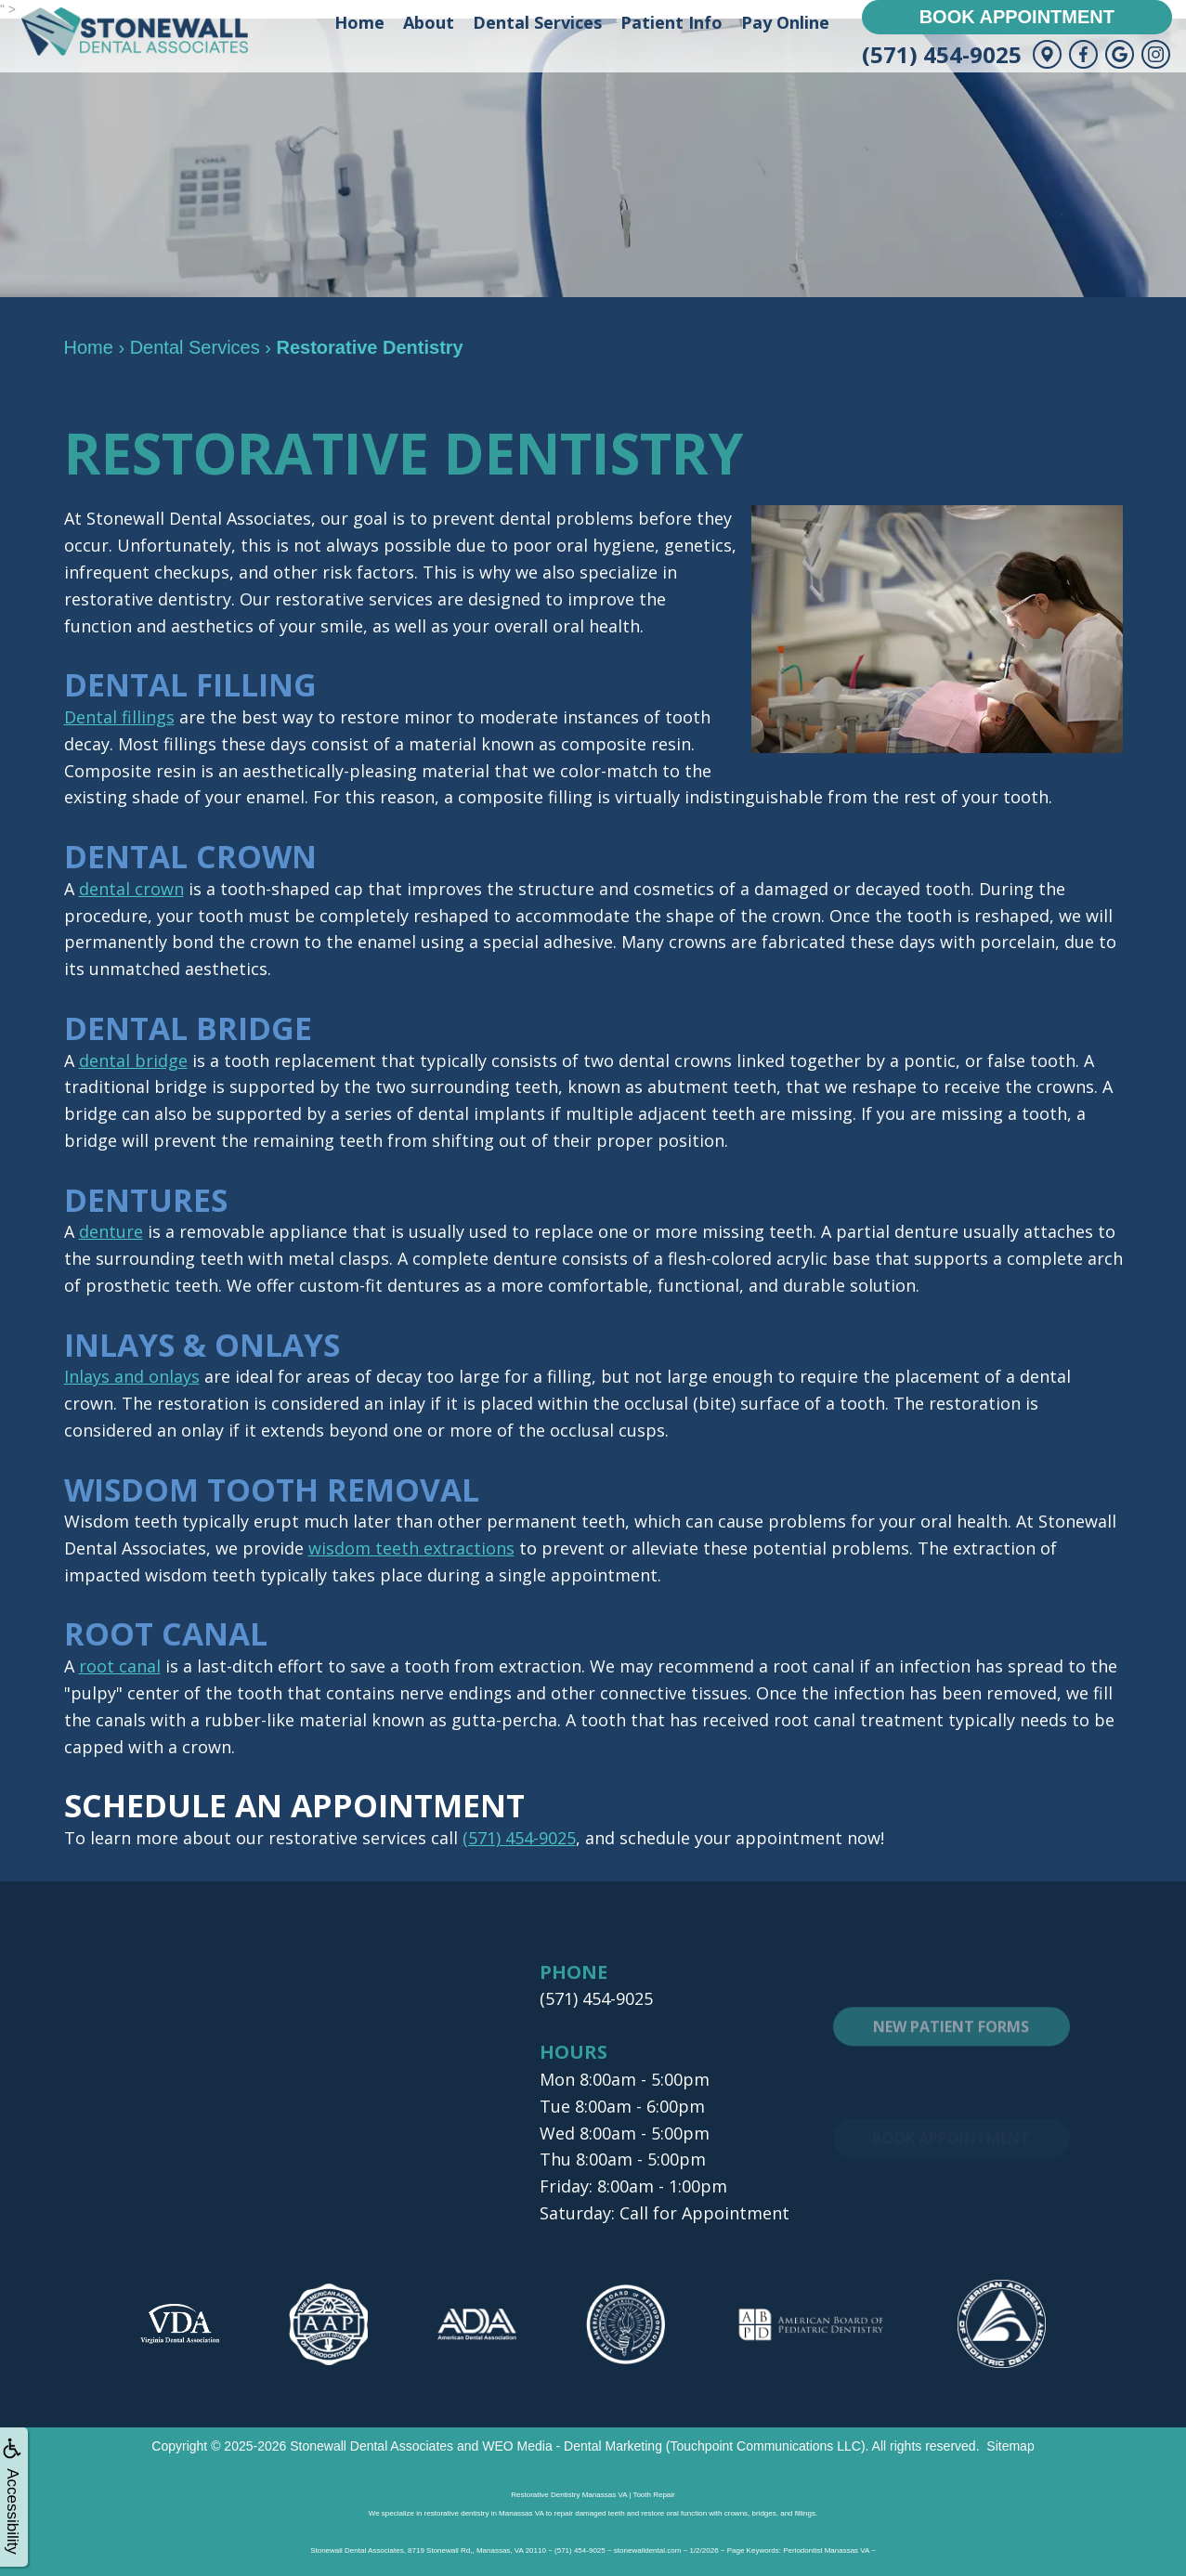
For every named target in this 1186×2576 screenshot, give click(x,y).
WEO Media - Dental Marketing (572, 2446)
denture (111, 1231)
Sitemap (1010, 2446)
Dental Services (537, 22)
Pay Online (785, 22)
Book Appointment (1016, 17)
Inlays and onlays (132, 1376)
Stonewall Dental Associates (371, 2446)
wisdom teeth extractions (411, 1548)
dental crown (131, 889)
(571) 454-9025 (942, 54)
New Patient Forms (951, 2066)
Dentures (147, 1199)
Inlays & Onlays (204, 1344)
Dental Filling (191, 684)
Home (359, 22)
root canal (120, 1666)
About (428, 22)
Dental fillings (119, 717)
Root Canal (166, 1633)
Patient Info (671, 22)
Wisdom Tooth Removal (273, 1489)
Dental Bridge (189, 1028)
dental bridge (133, 1060)
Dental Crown (192, 856)
